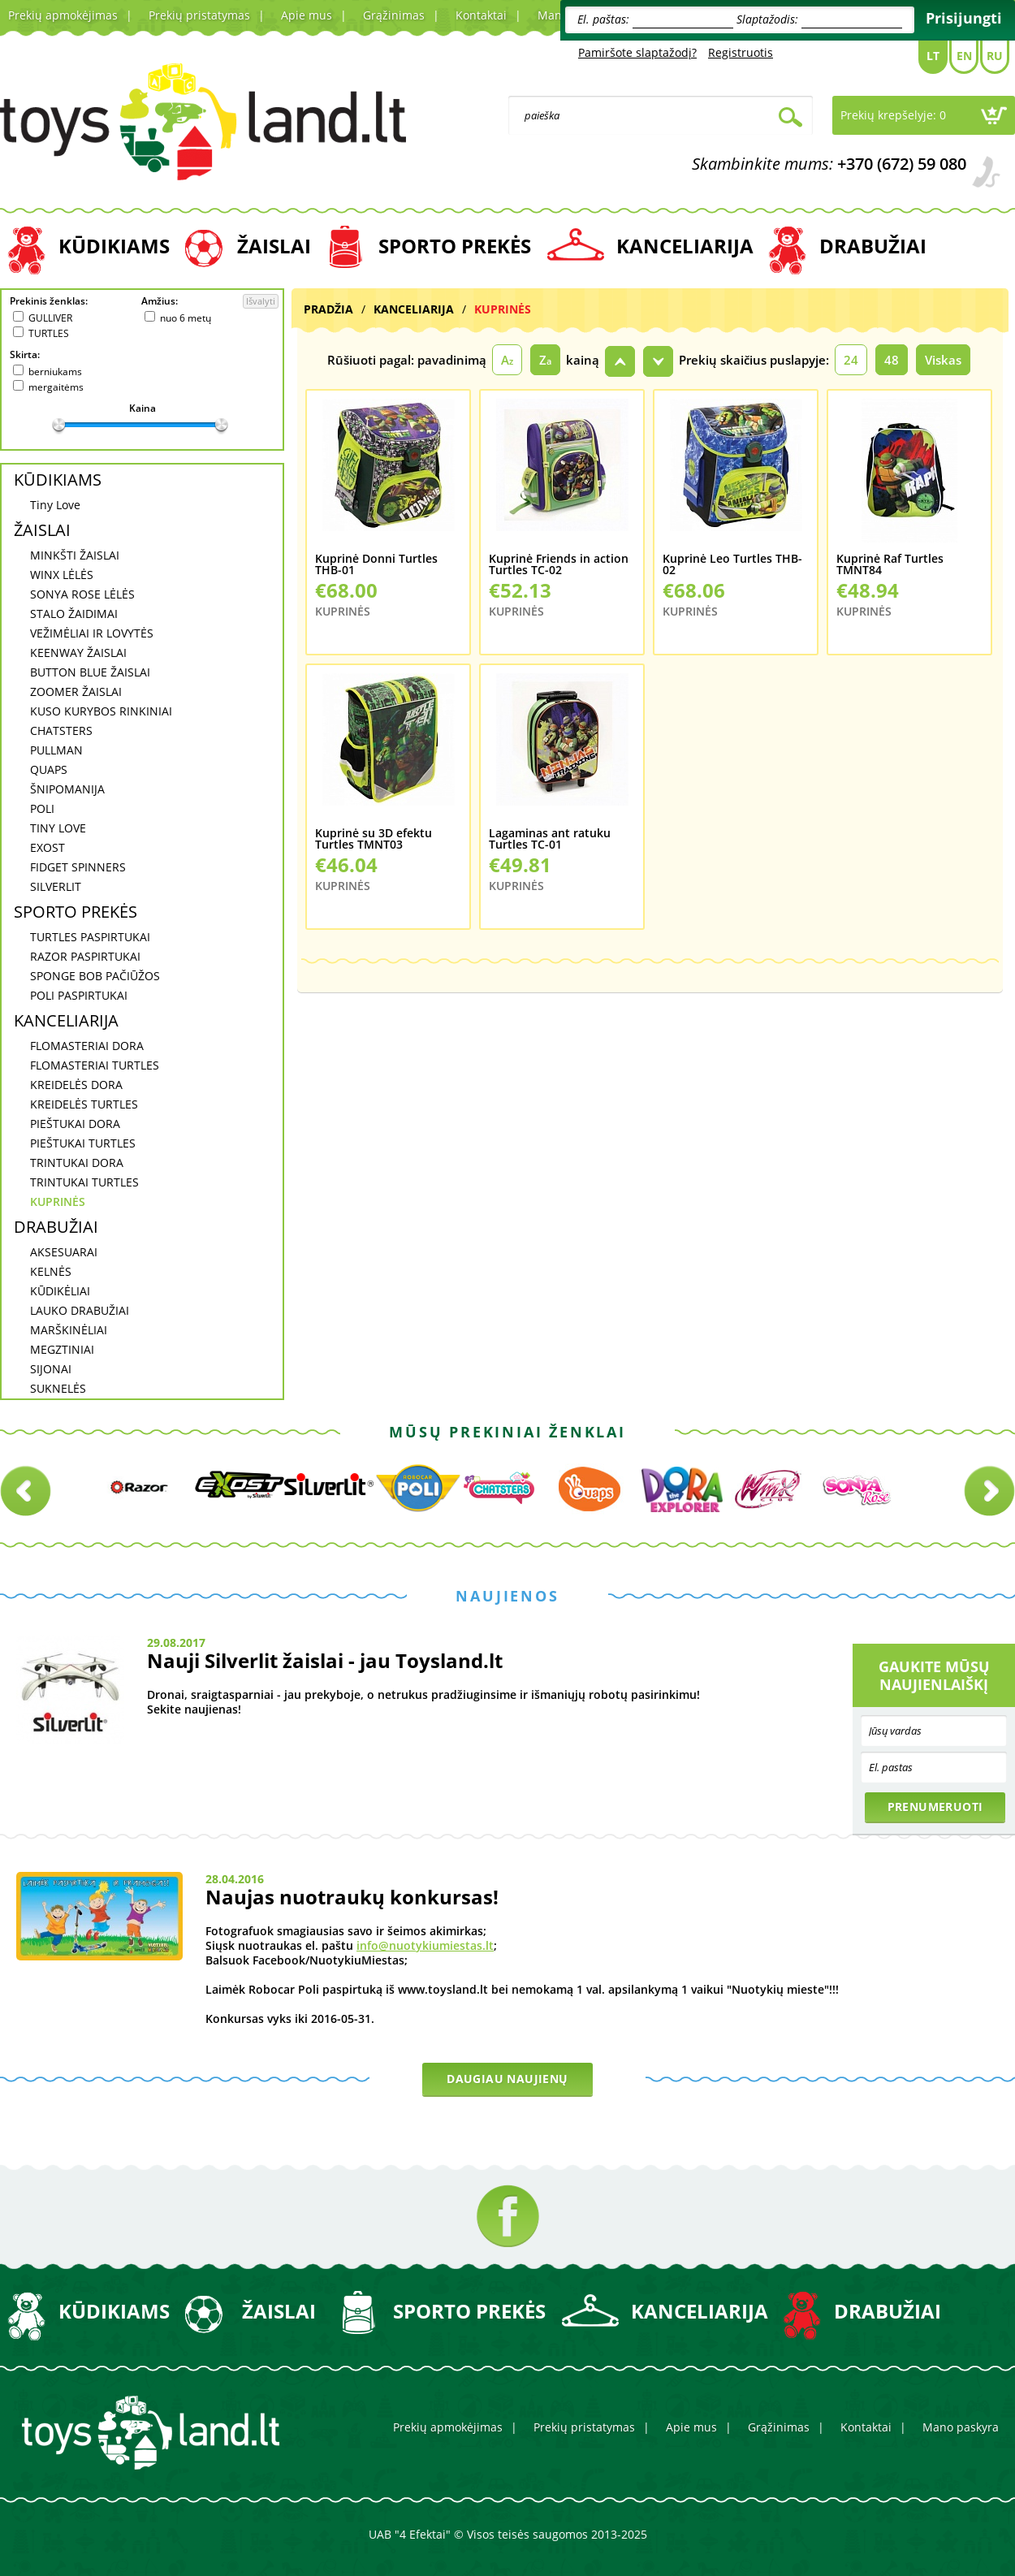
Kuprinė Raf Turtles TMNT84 (890, 565)
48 (891, 360)
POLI (42, 808)
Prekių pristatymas (199, 15)
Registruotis (740, 52)
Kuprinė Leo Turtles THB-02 (732, 565)
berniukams (55, 371)
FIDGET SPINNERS (78, 867)
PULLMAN (56, 750)
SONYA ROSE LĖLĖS (82, 594)
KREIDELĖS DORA (76, 1084)
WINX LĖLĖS (61, 574)
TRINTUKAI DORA (76, 1162)
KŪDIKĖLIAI (60, 1291)
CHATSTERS (61, 730)
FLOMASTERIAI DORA (87, 1045)
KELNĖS (50, 1271)
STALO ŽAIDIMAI (74, 613)
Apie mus (306, 15)
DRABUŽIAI (872, 245)
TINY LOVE (58, 828)
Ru (995, 55)
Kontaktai (481, 15)
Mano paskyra (960, 2427)
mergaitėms (56, 387)
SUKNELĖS (58, 1388)
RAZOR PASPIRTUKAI (85, 956)
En (964, 55)
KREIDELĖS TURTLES (84, 1104)
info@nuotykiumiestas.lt (425, 1945)
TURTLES (48, 333)
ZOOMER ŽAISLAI (76, 691)
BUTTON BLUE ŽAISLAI (90, 672)
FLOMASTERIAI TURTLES (94, 1065)
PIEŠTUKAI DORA (75, 1123)
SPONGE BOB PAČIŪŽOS (95, 975)
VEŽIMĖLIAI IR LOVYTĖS (91, 633)
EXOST (47, 847)
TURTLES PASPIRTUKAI (90, 936)
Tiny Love (55, 504)
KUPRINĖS (57, 1201)
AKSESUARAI (63, 1252)
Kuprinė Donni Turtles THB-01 (376, 565)
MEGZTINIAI (62, 1349)
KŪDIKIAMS (114, 245)
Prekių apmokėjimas (63, 15)
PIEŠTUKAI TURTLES (83, 1143)
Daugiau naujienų (507, 2078)
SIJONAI (50, 1369)
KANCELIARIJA (685, 245)
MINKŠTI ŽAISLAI (74, 555)
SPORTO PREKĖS (454, 245)
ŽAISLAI (274, 245)
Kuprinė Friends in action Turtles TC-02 (558, 565)
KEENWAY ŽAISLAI (78, 652)
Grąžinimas (394, 15)
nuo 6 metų (185, 318)
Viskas (943, 360)
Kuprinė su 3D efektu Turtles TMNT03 (373, 839)
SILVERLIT (55, 886)
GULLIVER (50, 318)
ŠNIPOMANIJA (67, 789)
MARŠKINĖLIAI (68, 1330)
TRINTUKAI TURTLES (84, 1182)
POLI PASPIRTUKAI (78, 995)
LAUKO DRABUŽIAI (79, 1310)
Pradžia (328, 309)
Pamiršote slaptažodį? (637, 52)
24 (851, 360)
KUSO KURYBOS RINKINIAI (101, 711)
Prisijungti (964, 18)
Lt (932, 55)
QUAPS (48, 769)
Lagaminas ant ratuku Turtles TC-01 (550, 839)
